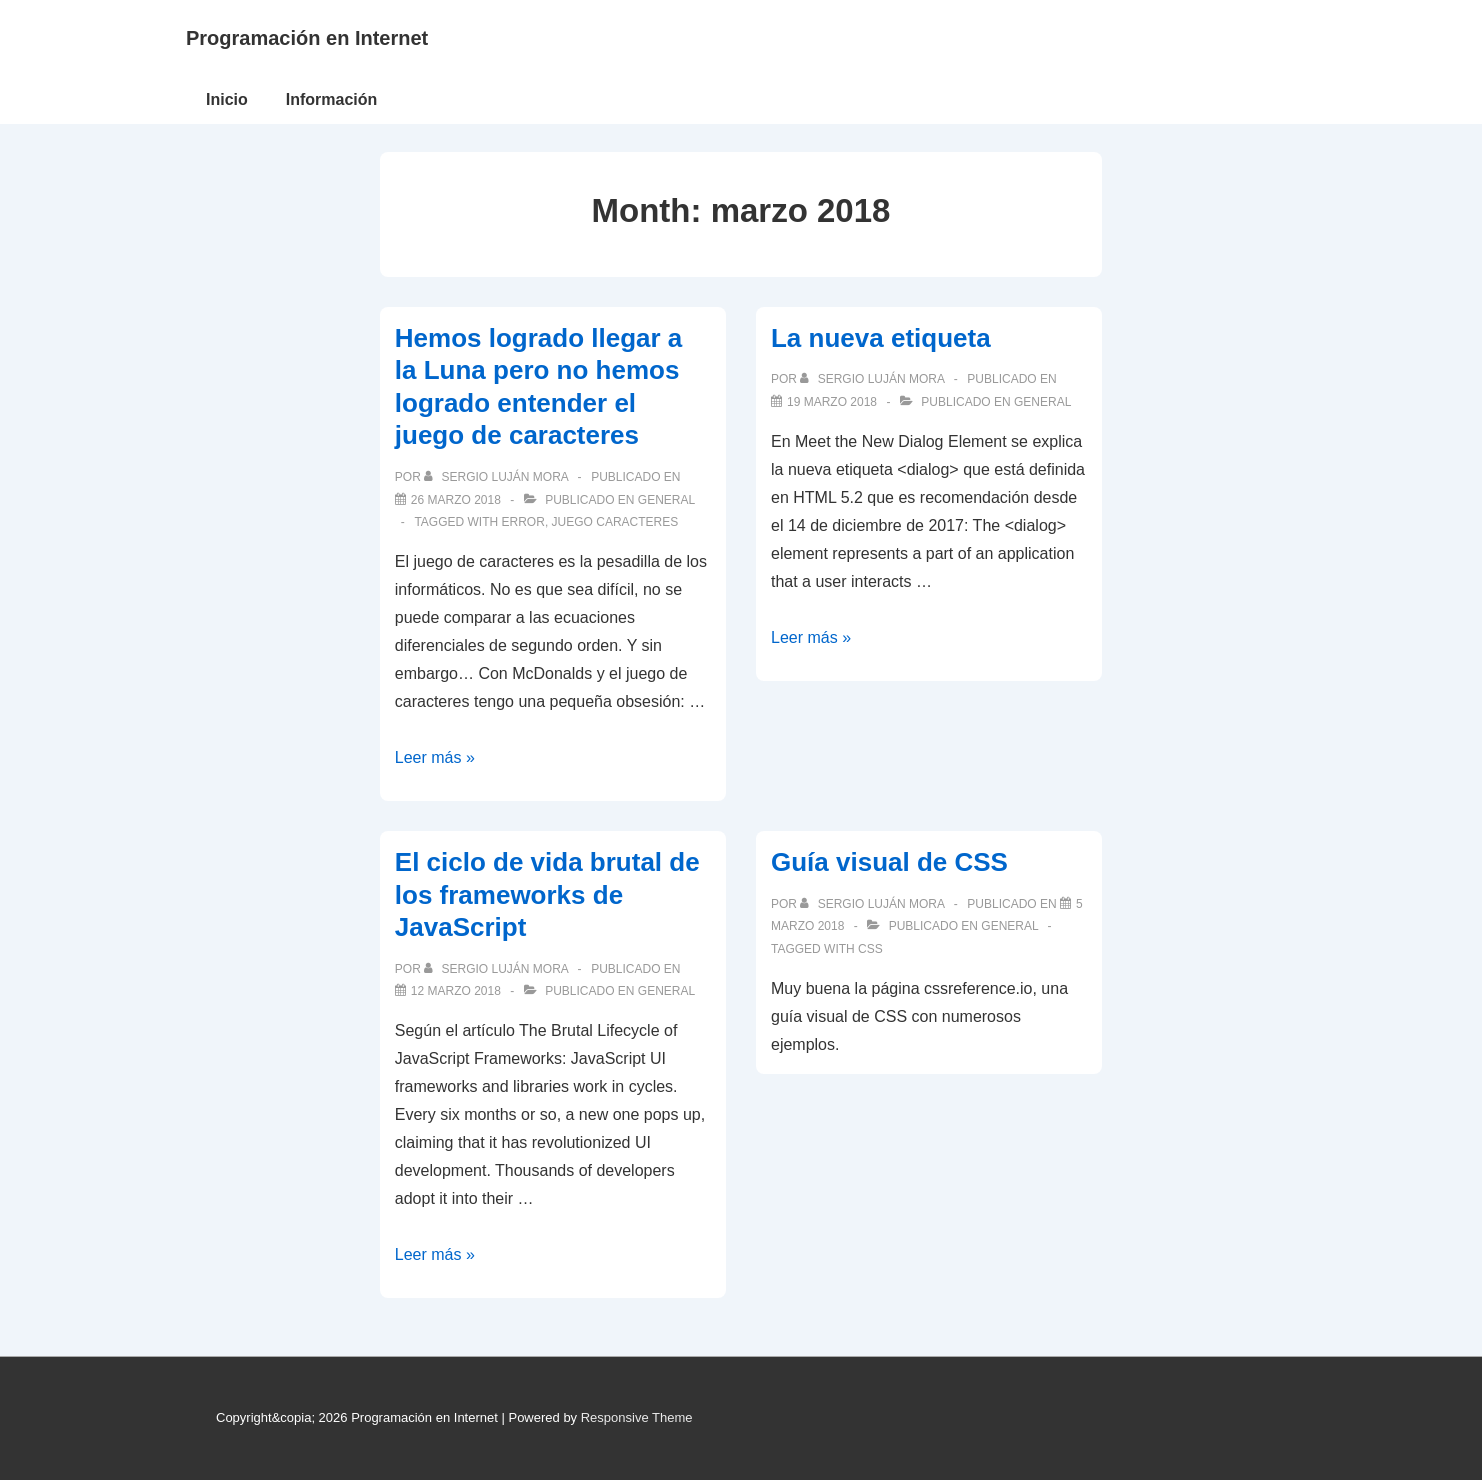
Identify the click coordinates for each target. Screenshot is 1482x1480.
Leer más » (435, 757)
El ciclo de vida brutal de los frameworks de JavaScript (547, 894)
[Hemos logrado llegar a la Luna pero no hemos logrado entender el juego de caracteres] (456, 500)
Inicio (227, 99)
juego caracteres (615, 522)
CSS (870, 949)
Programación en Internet (307, 38)
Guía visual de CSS (889, 862)
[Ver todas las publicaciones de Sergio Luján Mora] (497, 477)
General (666, 500)
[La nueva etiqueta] (832, 402)
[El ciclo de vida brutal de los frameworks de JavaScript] (456, 991)
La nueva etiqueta (881, 338)
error (523, 522)
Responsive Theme (637, 1417)
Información (332, 99)
